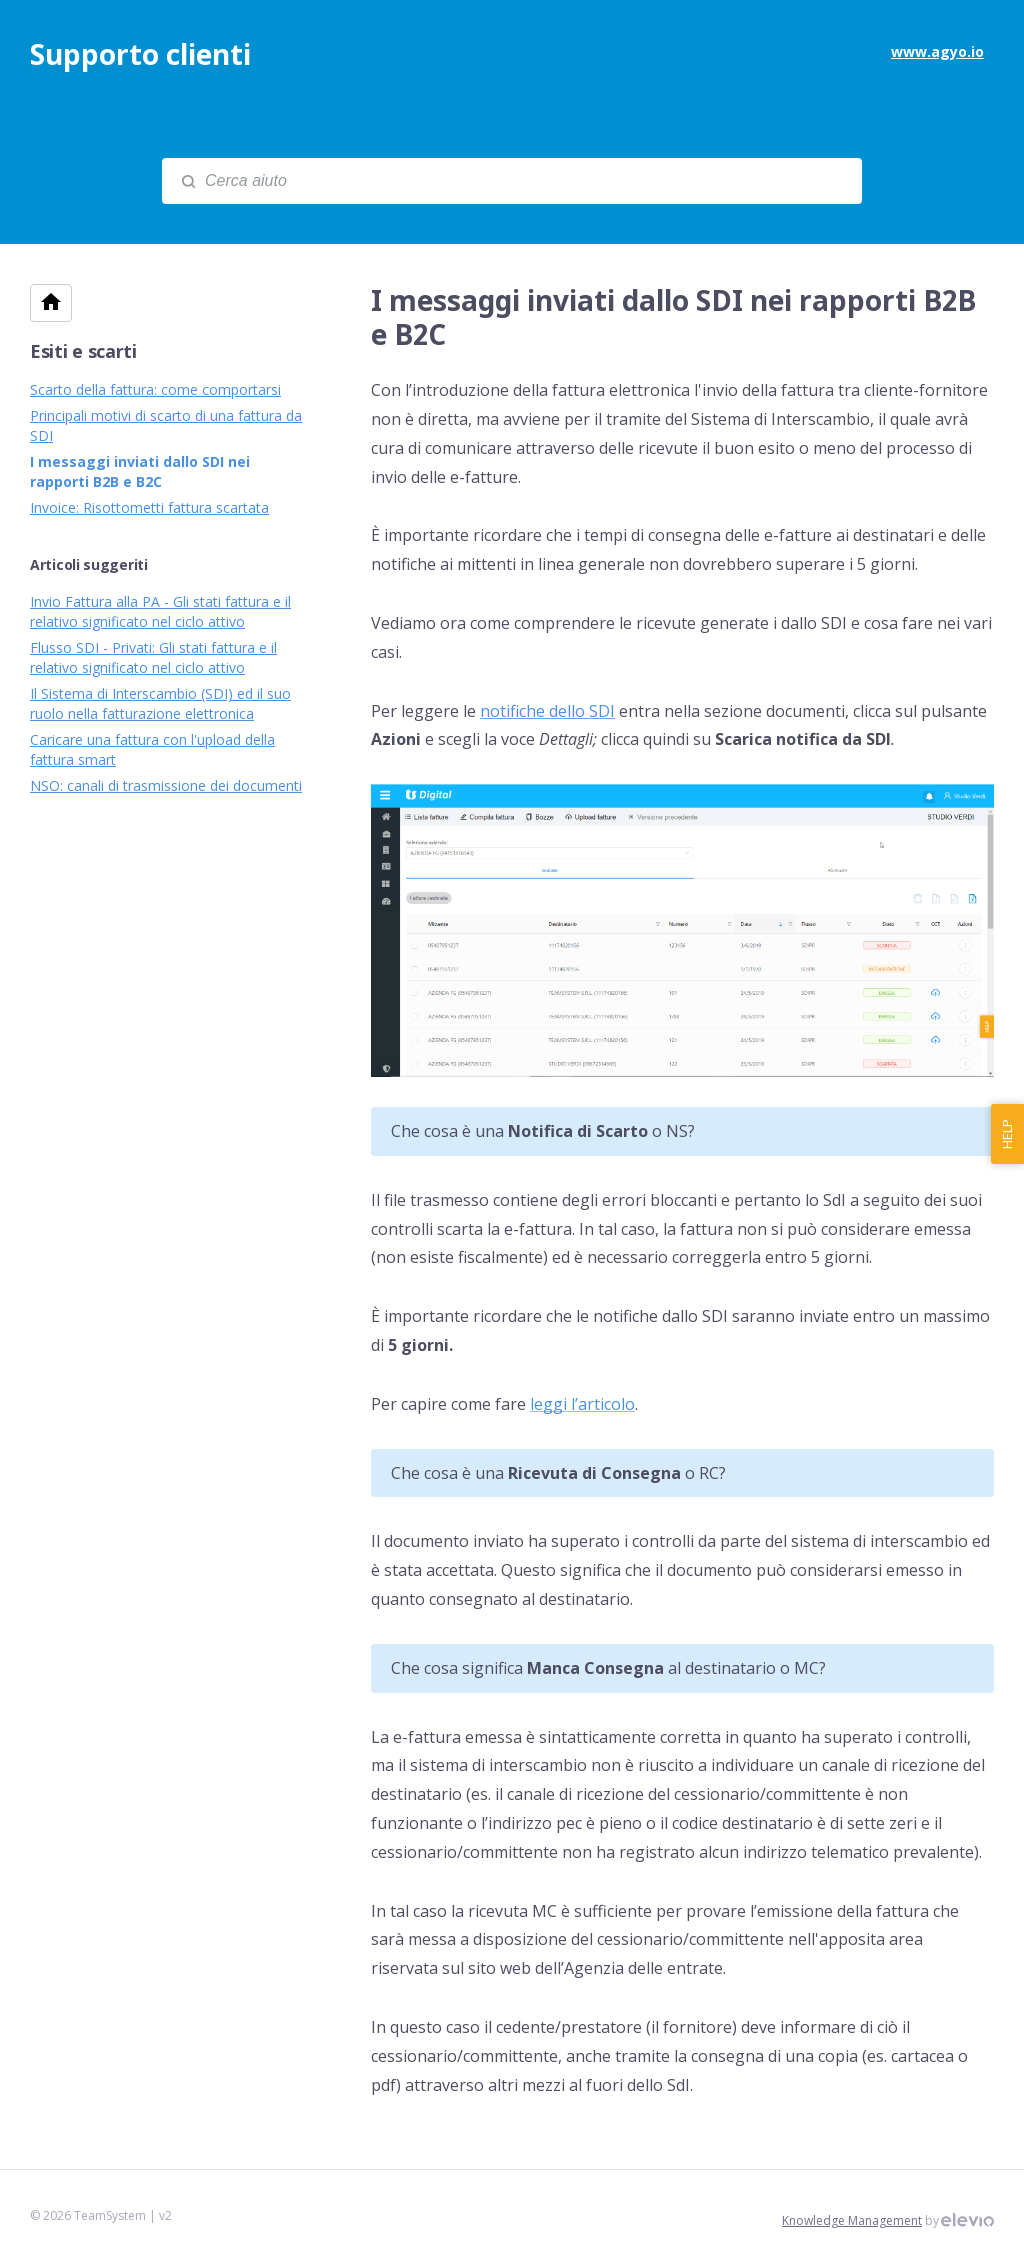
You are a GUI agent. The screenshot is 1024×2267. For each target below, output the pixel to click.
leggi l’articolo (582, 1404)
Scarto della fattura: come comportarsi (155, 389)
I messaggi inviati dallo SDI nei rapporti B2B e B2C (140, 471)
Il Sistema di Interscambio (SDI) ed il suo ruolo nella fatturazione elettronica (160, 703)
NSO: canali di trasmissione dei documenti (166, 785)
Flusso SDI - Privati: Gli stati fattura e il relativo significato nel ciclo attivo (153, 657)
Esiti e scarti (83, 351)
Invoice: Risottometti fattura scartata (149, 507)
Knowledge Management (852, 2220)
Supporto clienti (140, 54)
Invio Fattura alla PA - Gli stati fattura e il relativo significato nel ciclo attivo (160, 611)
